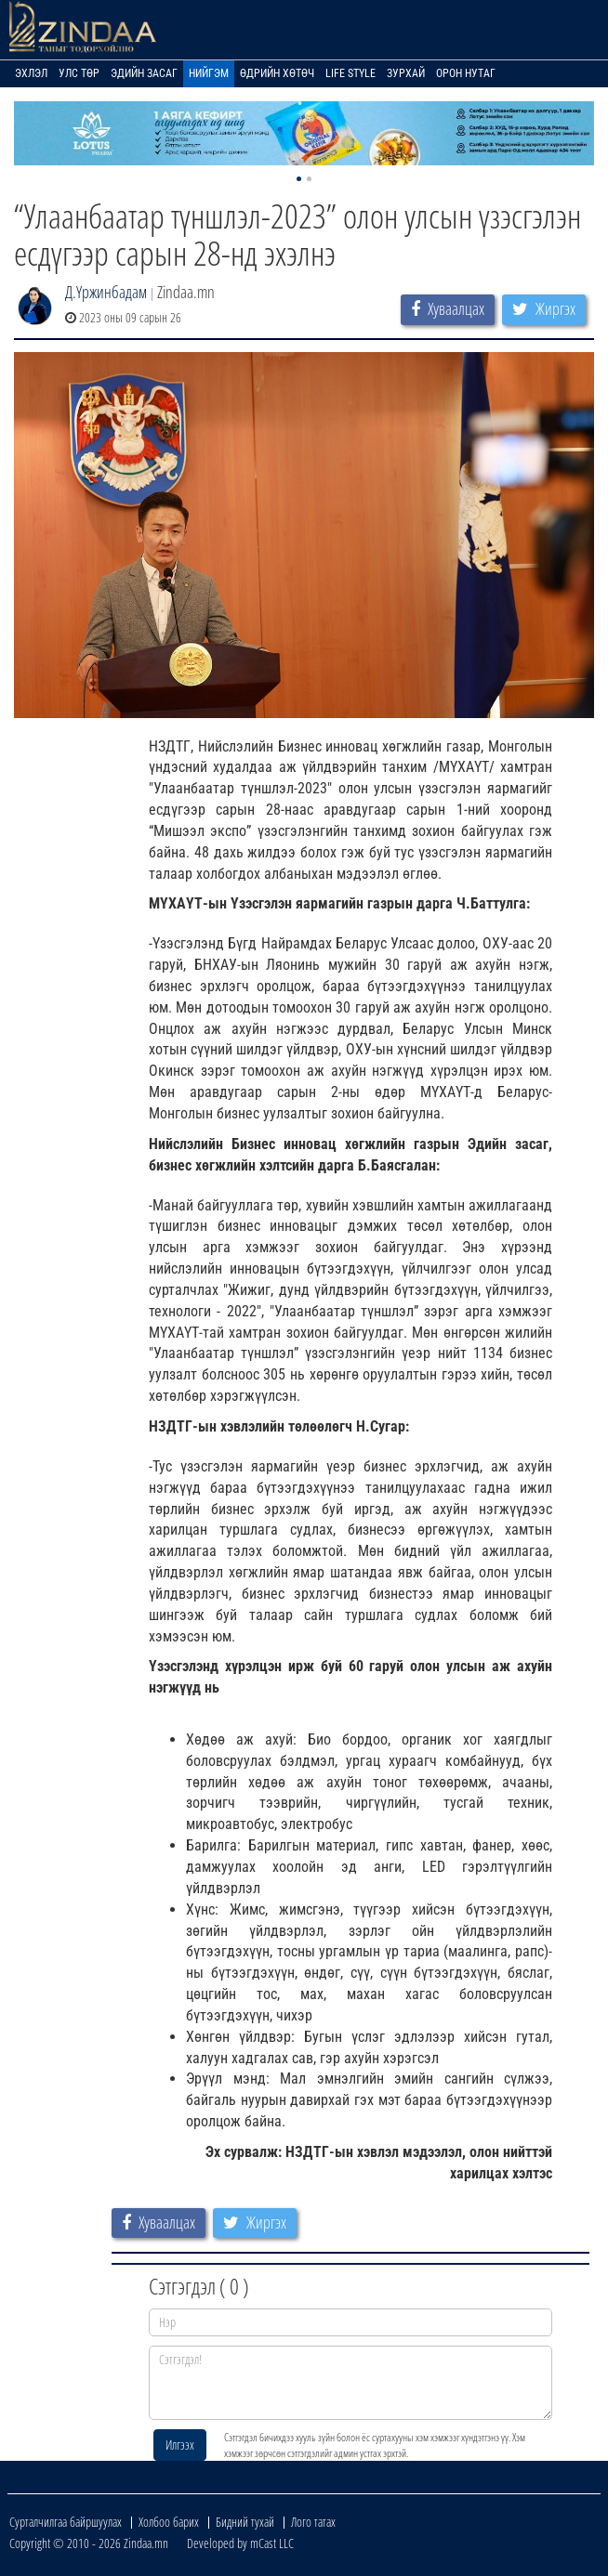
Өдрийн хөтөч (277, 73)
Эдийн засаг (144, 73)
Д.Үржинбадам (106, 292)
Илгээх (179, 2444)
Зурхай (406, 73)
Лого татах (313, 2521)
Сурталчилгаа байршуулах (65, 2521)
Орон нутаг (466, 73)
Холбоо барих (169, 2521)
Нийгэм (209, 73)
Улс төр (79, 73)
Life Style (350, 73)
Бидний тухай (245, 2521)
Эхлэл (31, 73)
